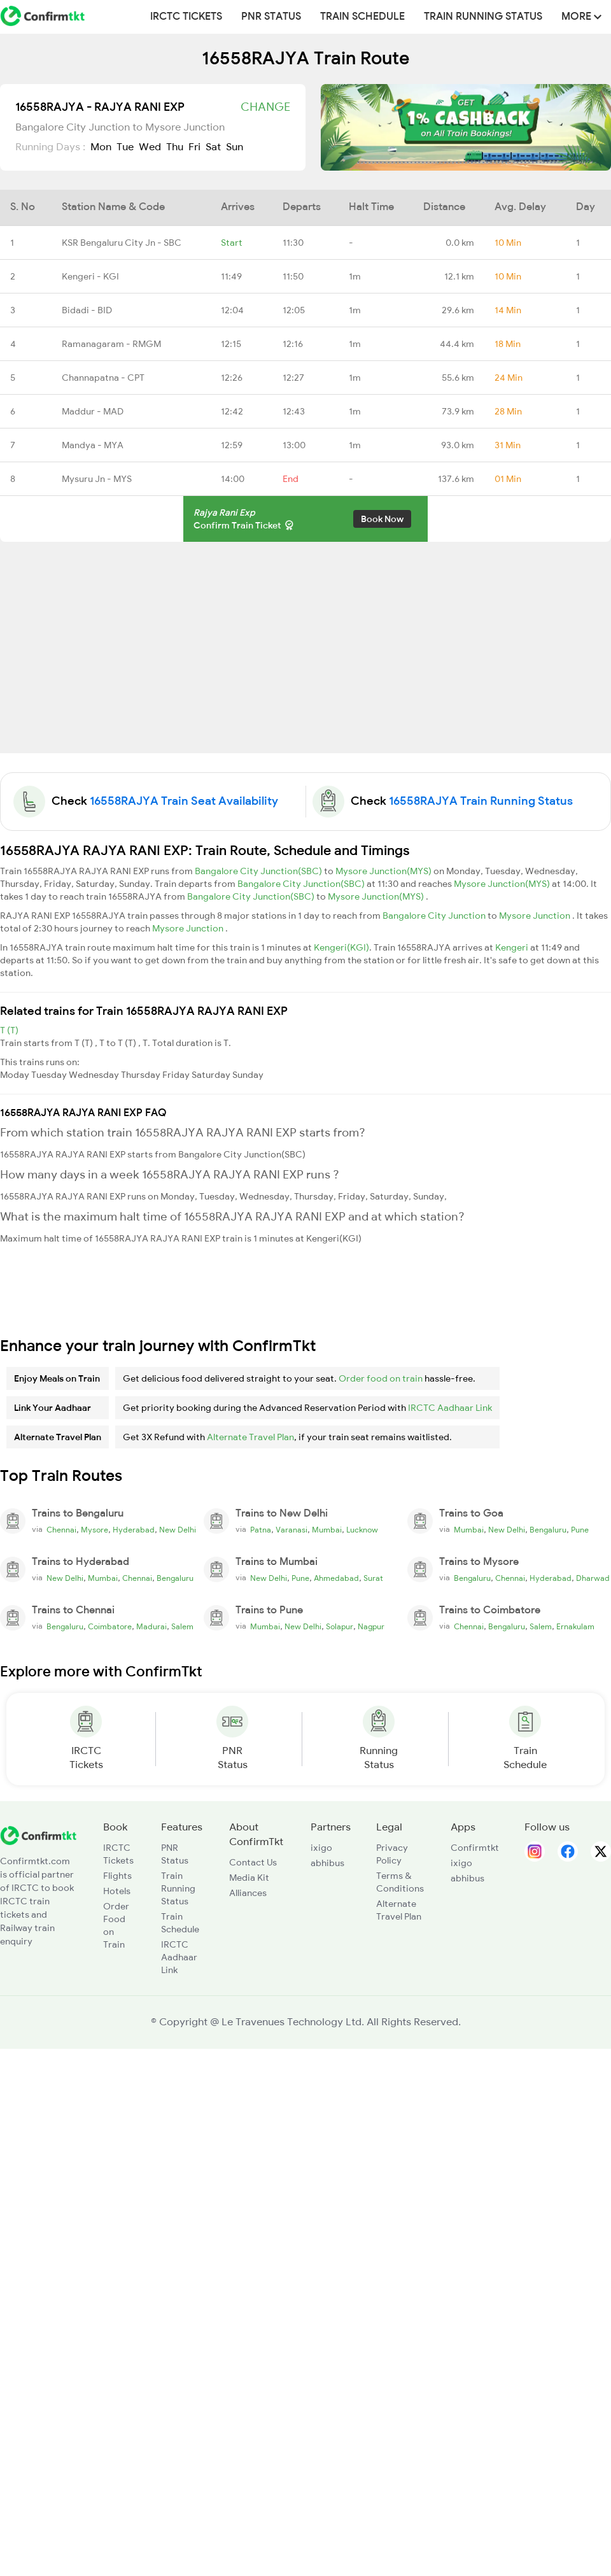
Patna (260, 1529)
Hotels (116, 1891)
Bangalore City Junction (435, 915)
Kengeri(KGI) (341, 947)
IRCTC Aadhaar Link (450, 1408)
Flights (117, 1876)
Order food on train (381, 1378)
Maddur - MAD (92, 411)
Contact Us (253, 1862)
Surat (373, 1578)
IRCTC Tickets (186, 16)
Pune (580, 1529)
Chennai (61, 1529)
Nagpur (371, 1626)
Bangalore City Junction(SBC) (259, 871)
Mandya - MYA (92, 445)
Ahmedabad (336, 1578)
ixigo (321, 1848)
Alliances (248, 1893)
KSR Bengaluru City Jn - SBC (121, 242)
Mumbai (327, 1529)
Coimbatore (110, 1626)
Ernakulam (575, 1626)
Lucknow (362, 1529)
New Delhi (177, 1529)
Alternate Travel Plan (250, 1437)
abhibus (327, 1863)
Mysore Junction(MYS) (384, 871)
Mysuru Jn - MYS (97, 479)
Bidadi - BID (87, 310)
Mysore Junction (535, 915)
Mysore (94, 1529)
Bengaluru (548, 1529)
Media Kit (249, 1877)
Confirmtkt (475, 1848)
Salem (182, 1626)
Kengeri (512, 947)
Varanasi (291, 1529)
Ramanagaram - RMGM (111, 344)
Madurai (151, 1626)
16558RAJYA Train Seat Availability (184, 801)
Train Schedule (362, 16)
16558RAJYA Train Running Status (481, 801)
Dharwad (593, 1578)
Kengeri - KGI (90, 276)
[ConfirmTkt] (38, 1835)
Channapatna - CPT (103, 377)
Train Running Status (483, 16)
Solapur (339, 1626)
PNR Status (271, 16)
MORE (581, 16)
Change (265, 107)
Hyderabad (134, 1529)
